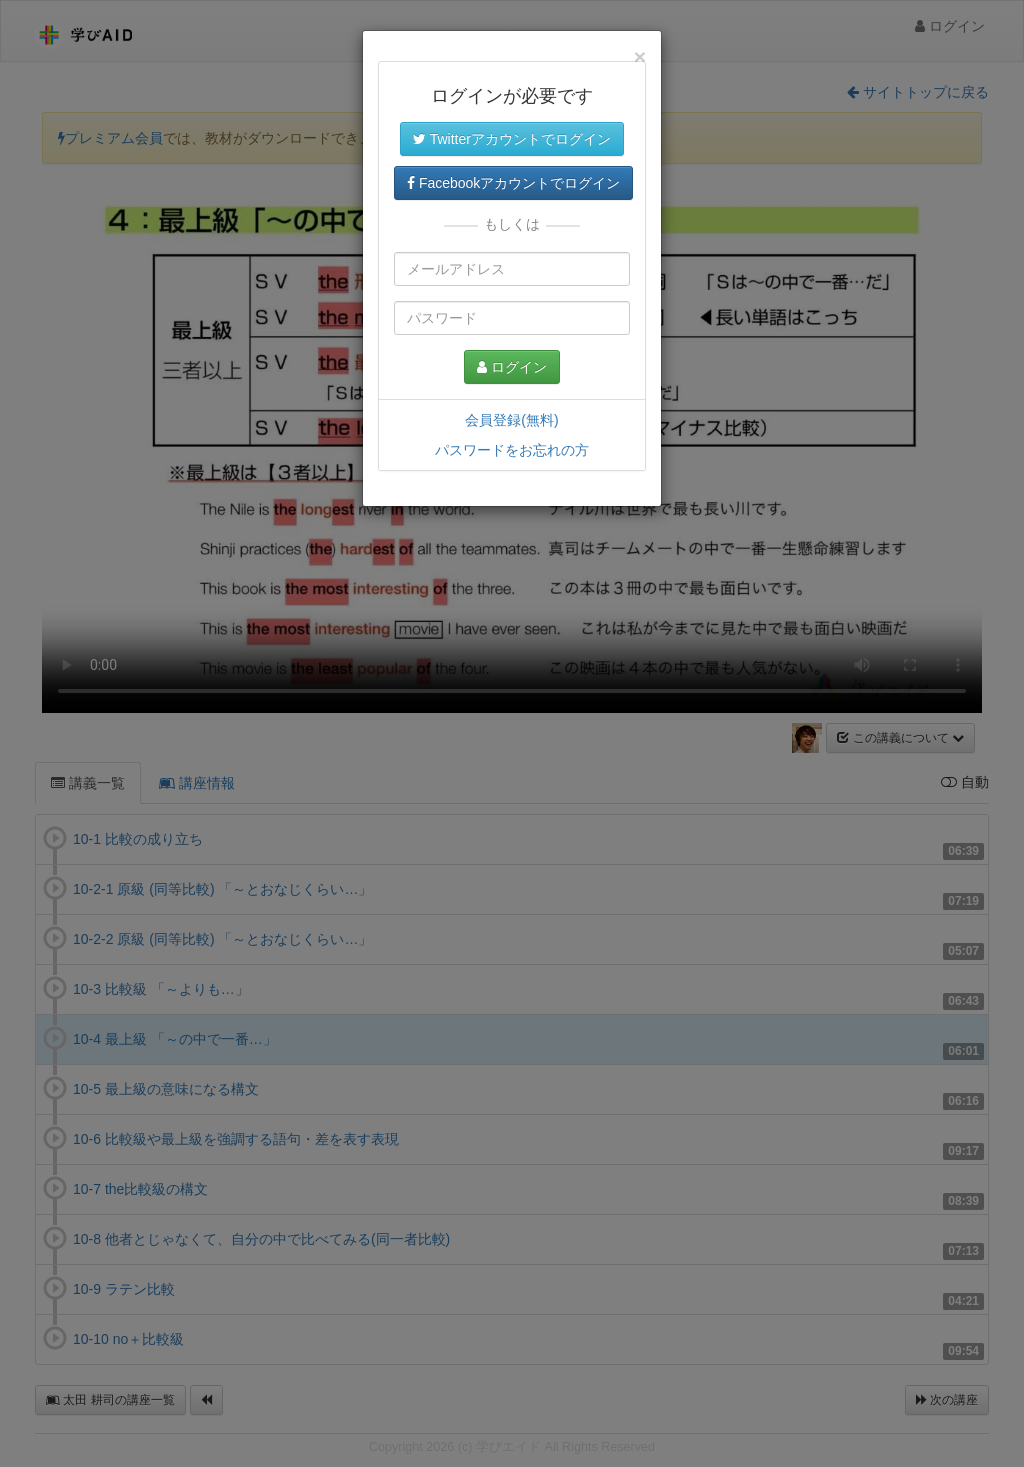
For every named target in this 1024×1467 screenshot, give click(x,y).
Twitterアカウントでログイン (512, 139)
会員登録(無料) (511, 420)
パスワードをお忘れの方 (512, 450)
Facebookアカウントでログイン (513, 183)
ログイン (512, 367)
